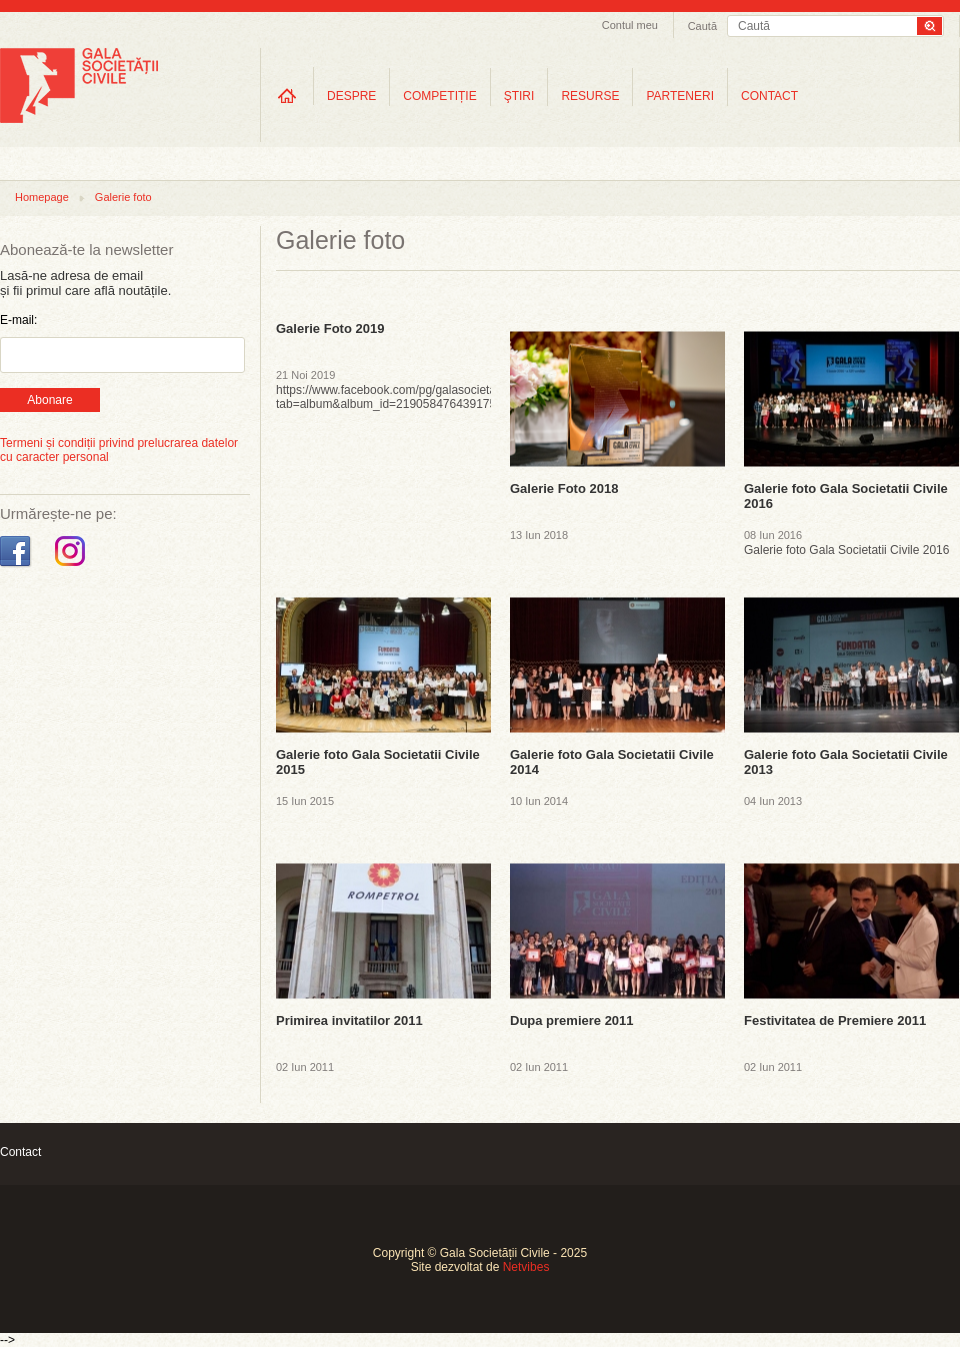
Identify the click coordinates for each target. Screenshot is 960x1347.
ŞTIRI (519, 96)
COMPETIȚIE (439, 96)
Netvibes (526, 1267)
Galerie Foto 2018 (564, 488)
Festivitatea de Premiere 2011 (835, 1020)
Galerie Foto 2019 (330, 328)
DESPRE (351, 96)
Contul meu (630, 25)
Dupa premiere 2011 (572, 1020)
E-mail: (18, 320)
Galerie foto (123, 197)
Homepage (42, 197)
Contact (20, 1152)
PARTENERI (680, 96)
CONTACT (769, 96)
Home (287, 95)
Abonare (49, 400)
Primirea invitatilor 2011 (349, 1020)
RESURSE (590, 96)
